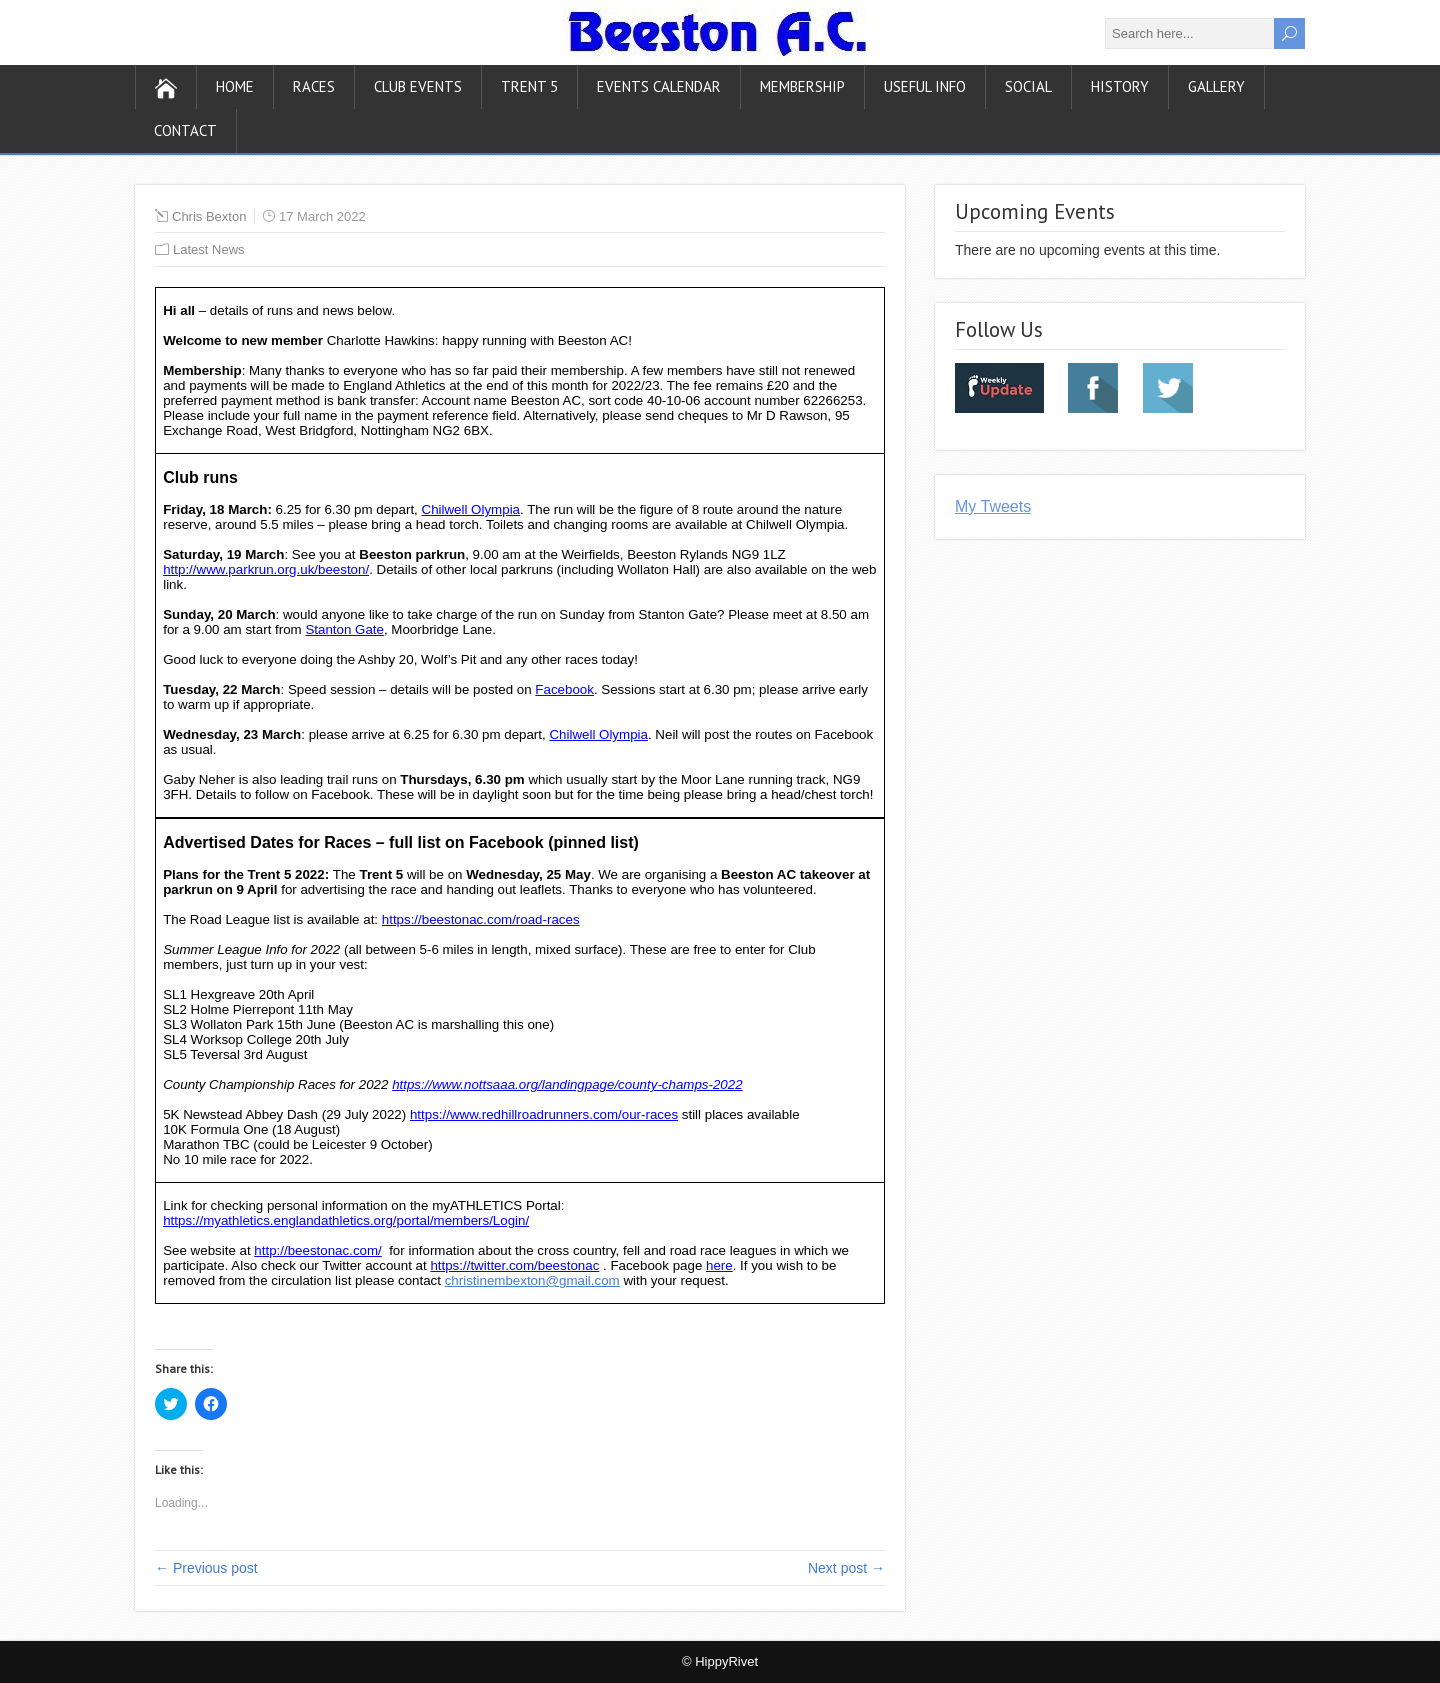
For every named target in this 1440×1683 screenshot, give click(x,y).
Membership (802, 86)
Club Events (418, 86)
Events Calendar (659, 86)
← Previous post (206, 1568)
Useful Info (925, 86)
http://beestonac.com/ (317, 1250)
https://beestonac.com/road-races (481, 919)
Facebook (564, 689)
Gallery (1216, 86)
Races (314, 86)
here (719, 1265)
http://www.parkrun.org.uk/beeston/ (266, 569)
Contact (185, 130)
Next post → (846, 1568)
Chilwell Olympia (471, 509)
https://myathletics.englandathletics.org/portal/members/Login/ (346, 1220)
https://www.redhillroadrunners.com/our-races (544, 1114)
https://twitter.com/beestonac (514, 1265)
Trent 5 (529, 86)
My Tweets (993, 506)
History (1120, 86)
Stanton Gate (344, 629)
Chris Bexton (209, 216)
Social (1028, 86)
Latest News (209, 249)
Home (235, 86)
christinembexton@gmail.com (532, 1280)
